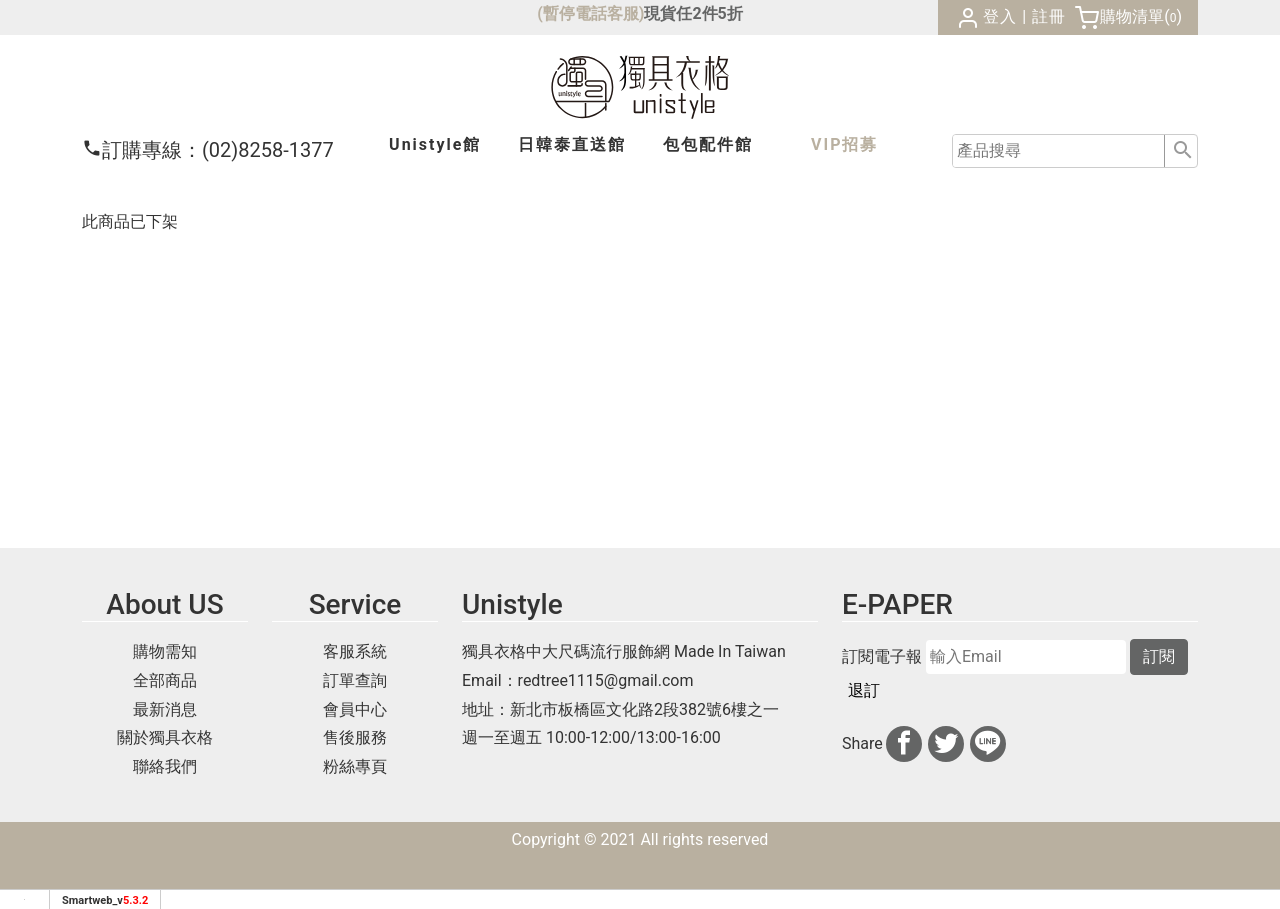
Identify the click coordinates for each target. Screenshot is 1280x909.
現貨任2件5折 (693, 13)
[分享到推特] (946, 744)
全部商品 (165, 680)
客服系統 (355, 651)
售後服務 (355, 737)
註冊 (1049, 16)
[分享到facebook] (904, 744)
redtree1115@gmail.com (606, 680)
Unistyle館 (435, 144)
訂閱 (1159, 656)
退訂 (864, 690)
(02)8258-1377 (208, 150)
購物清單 (1132, 16)
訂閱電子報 (882, 657)
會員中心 (355, 709)
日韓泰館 (572, 144)
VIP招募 (844, 144)
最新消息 (165, 709)
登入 (1000, 16)
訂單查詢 (355, 680)
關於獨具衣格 (165, 737)
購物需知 (165, 651)
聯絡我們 (165, 766)
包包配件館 (708, 144)
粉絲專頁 (355, 766)
